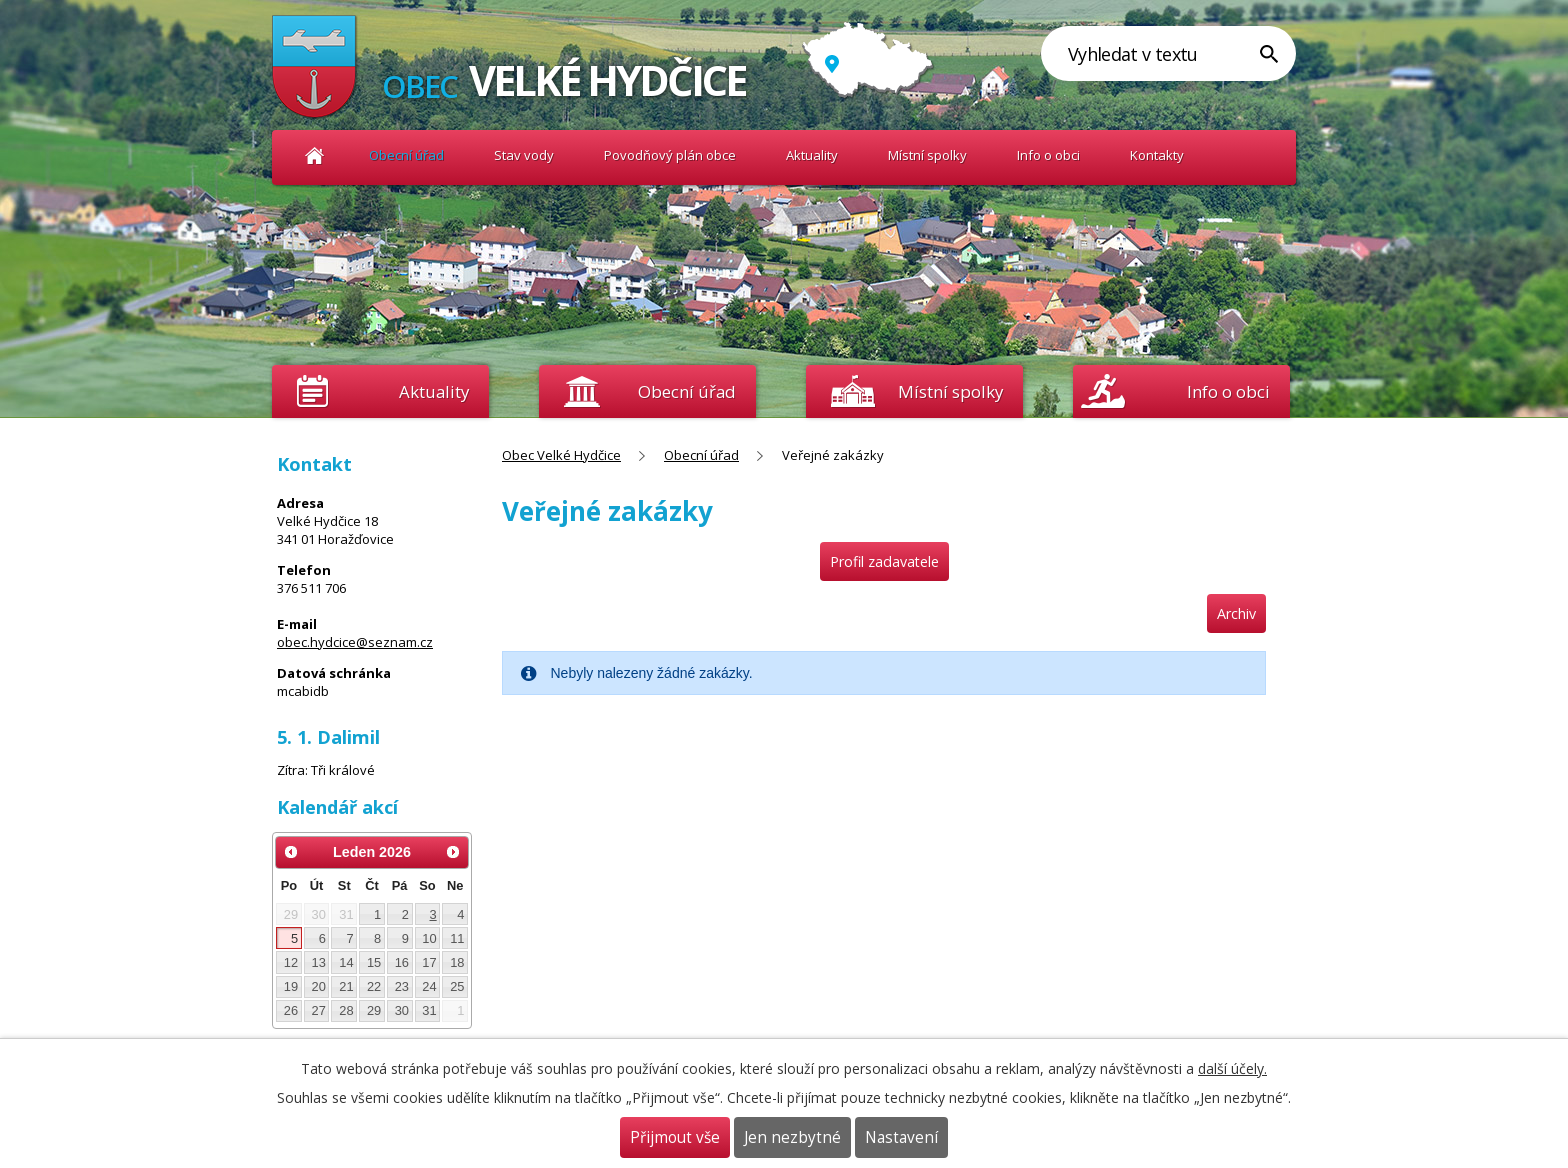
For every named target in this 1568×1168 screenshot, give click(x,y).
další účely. (1232, 1068)
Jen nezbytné (792, 1137)
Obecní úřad (406, 155)
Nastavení (901, 1137)
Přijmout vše (675, 1137)
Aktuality (434, 391)
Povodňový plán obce (670, 155)
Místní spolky (927, 155)
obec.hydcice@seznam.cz (355, 642)
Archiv (1236, 613)
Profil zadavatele (884, 561)
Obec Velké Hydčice (314, 155)
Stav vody (524, 155)
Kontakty (1157, 155)
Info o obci (1048, 155)
